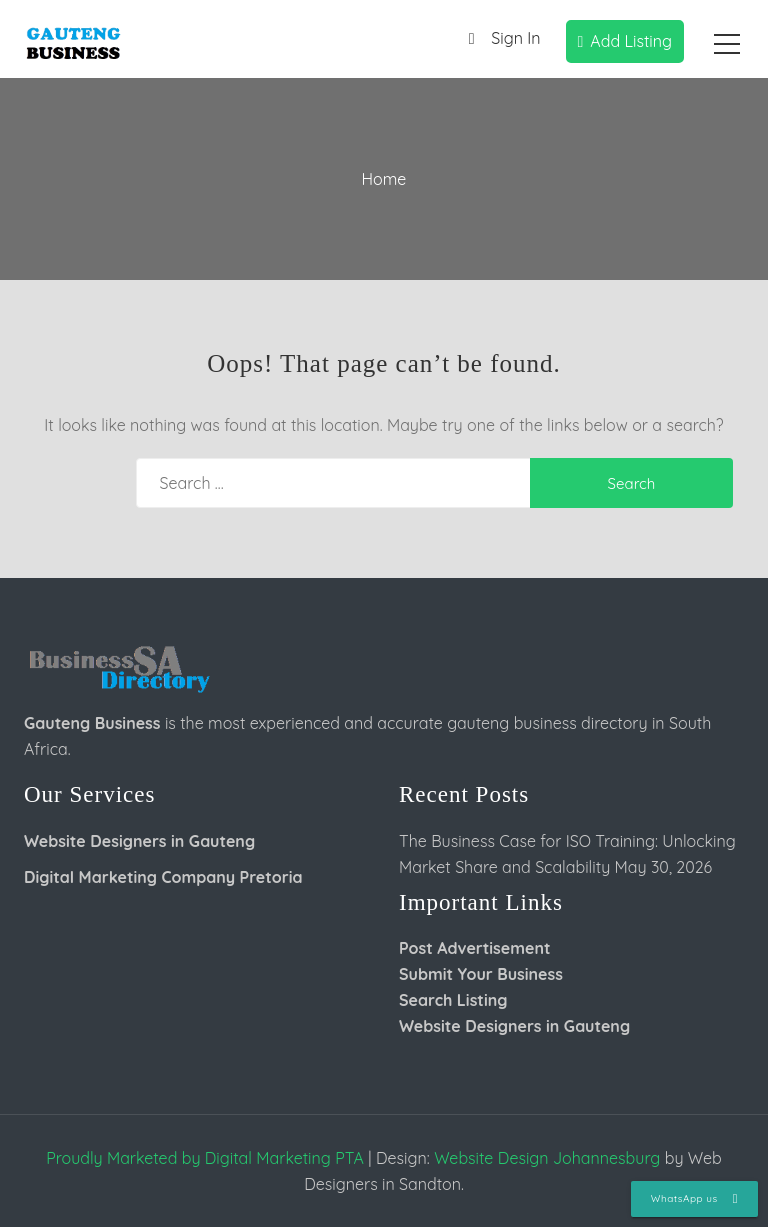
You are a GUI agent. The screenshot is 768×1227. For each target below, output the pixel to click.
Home (384, 179)
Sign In (499, 39)
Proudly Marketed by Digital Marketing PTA (205, 1158)
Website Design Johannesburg (547, 1158)
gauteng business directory (547, 723)
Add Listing (625, 41)
